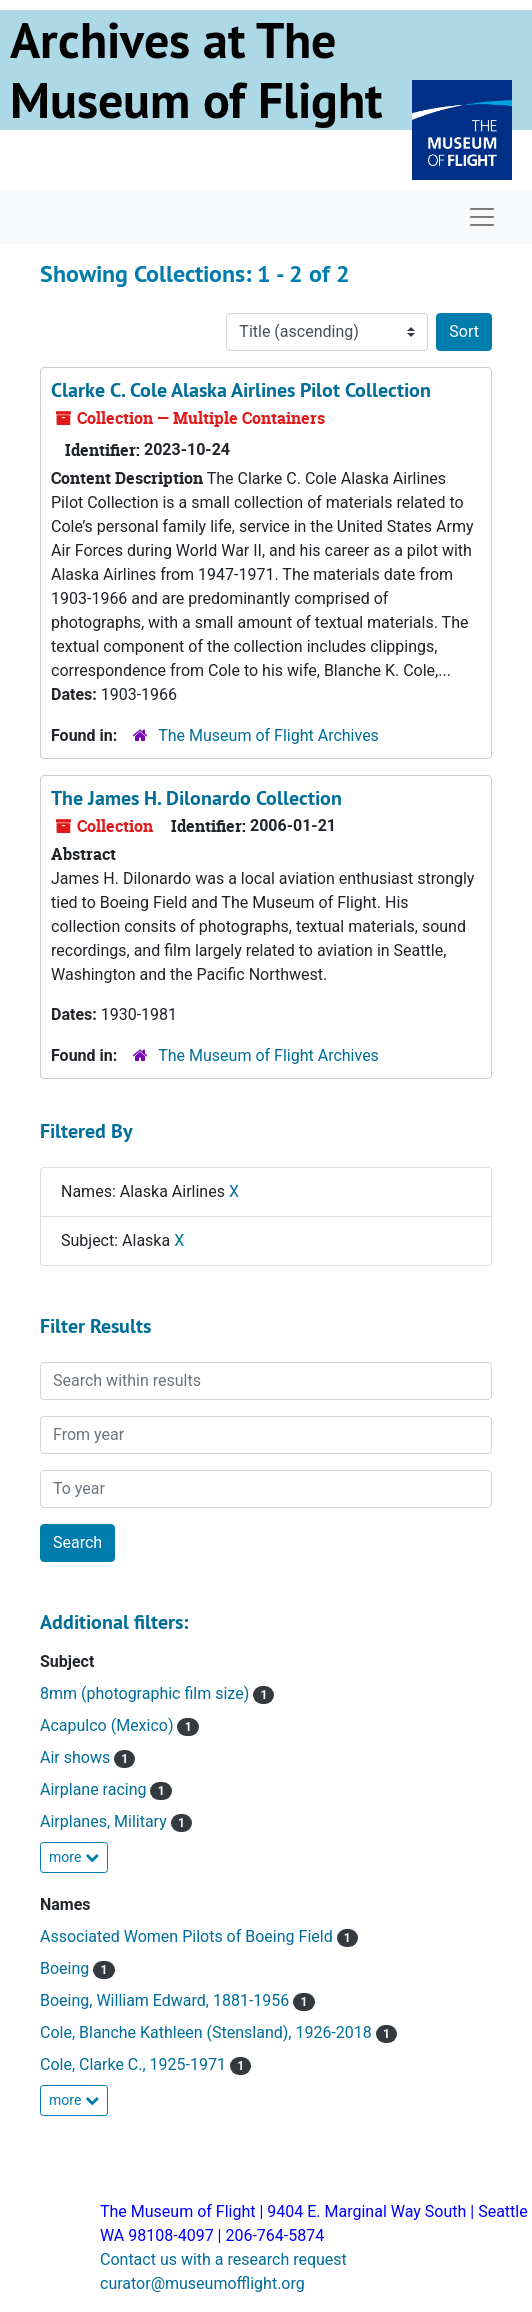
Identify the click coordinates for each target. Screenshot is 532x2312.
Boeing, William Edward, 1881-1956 (166, 2000)
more (74, 1857)
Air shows (77, 1757)
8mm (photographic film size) (146, 1693)
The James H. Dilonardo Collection (196, 798)
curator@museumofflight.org (202, 2283)
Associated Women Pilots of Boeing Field (188, 1936)
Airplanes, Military (105, 1821)
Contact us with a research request (223, 2259)
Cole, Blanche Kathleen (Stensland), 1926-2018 (208, 2032)
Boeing (66, 1968)
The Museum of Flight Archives (268, 735)
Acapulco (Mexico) (108, 1725)
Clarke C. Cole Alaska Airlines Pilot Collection (241, 390)
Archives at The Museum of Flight (196, 70)
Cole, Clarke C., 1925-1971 (135, 2064)
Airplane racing (95, 1789)
